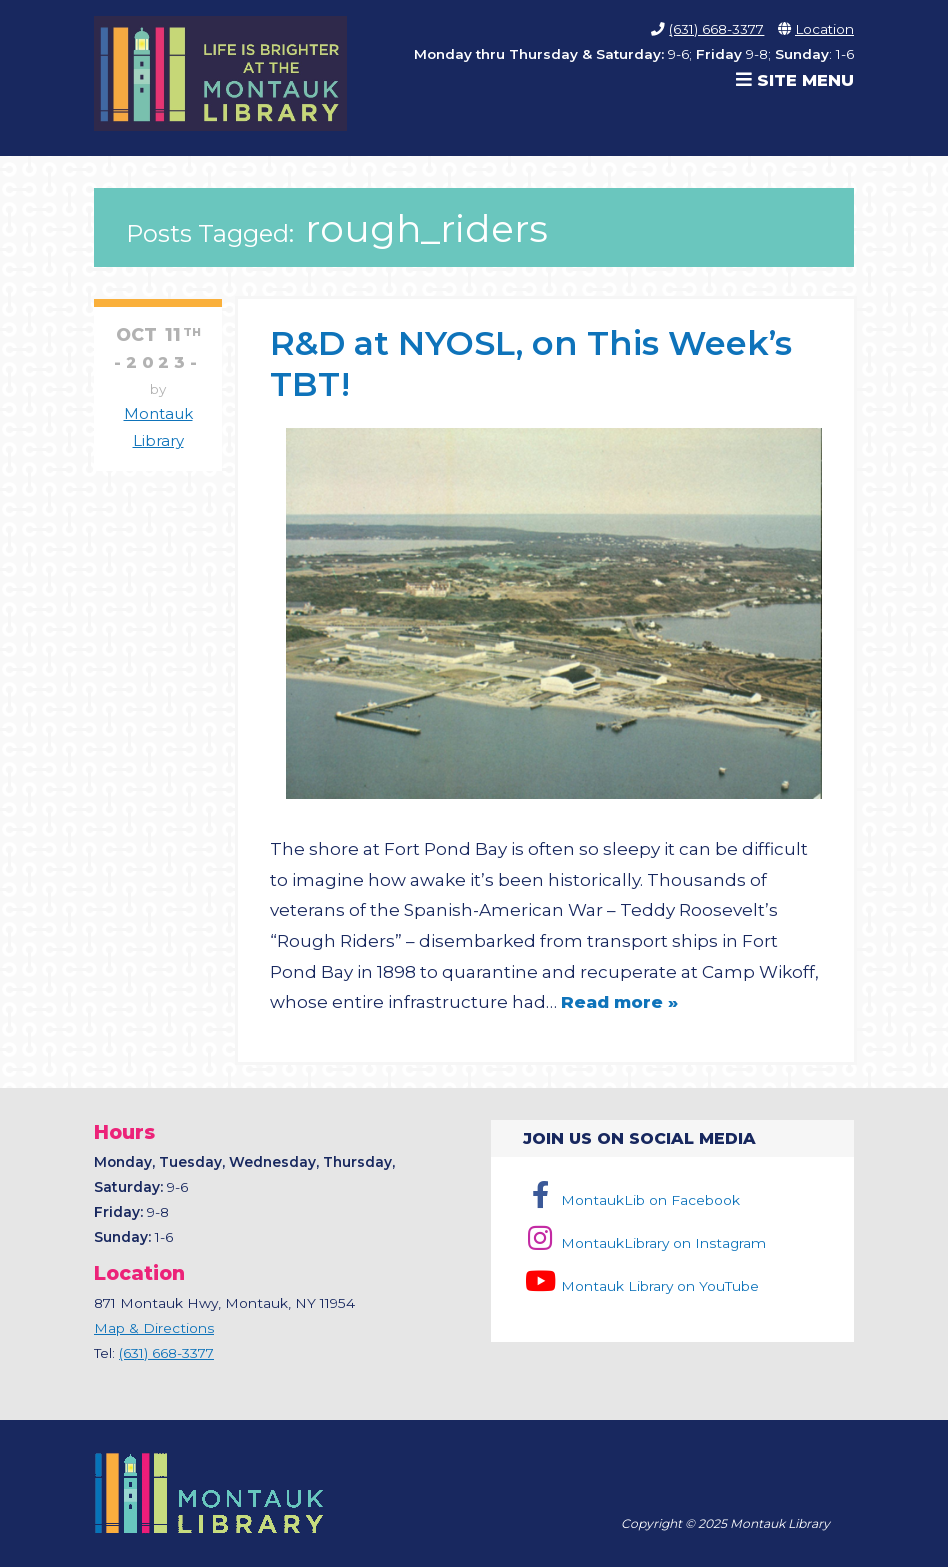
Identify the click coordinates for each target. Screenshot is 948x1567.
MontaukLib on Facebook (631, 1200)
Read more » (619, 1002)
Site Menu (795, 80)
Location (824, 29)
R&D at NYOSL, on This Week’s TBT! (531, 362)
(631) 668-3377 (716, 29)
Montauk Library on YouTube (641, 1286)
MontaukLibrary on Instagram (644, 1243)
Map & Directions (154, 1328)
